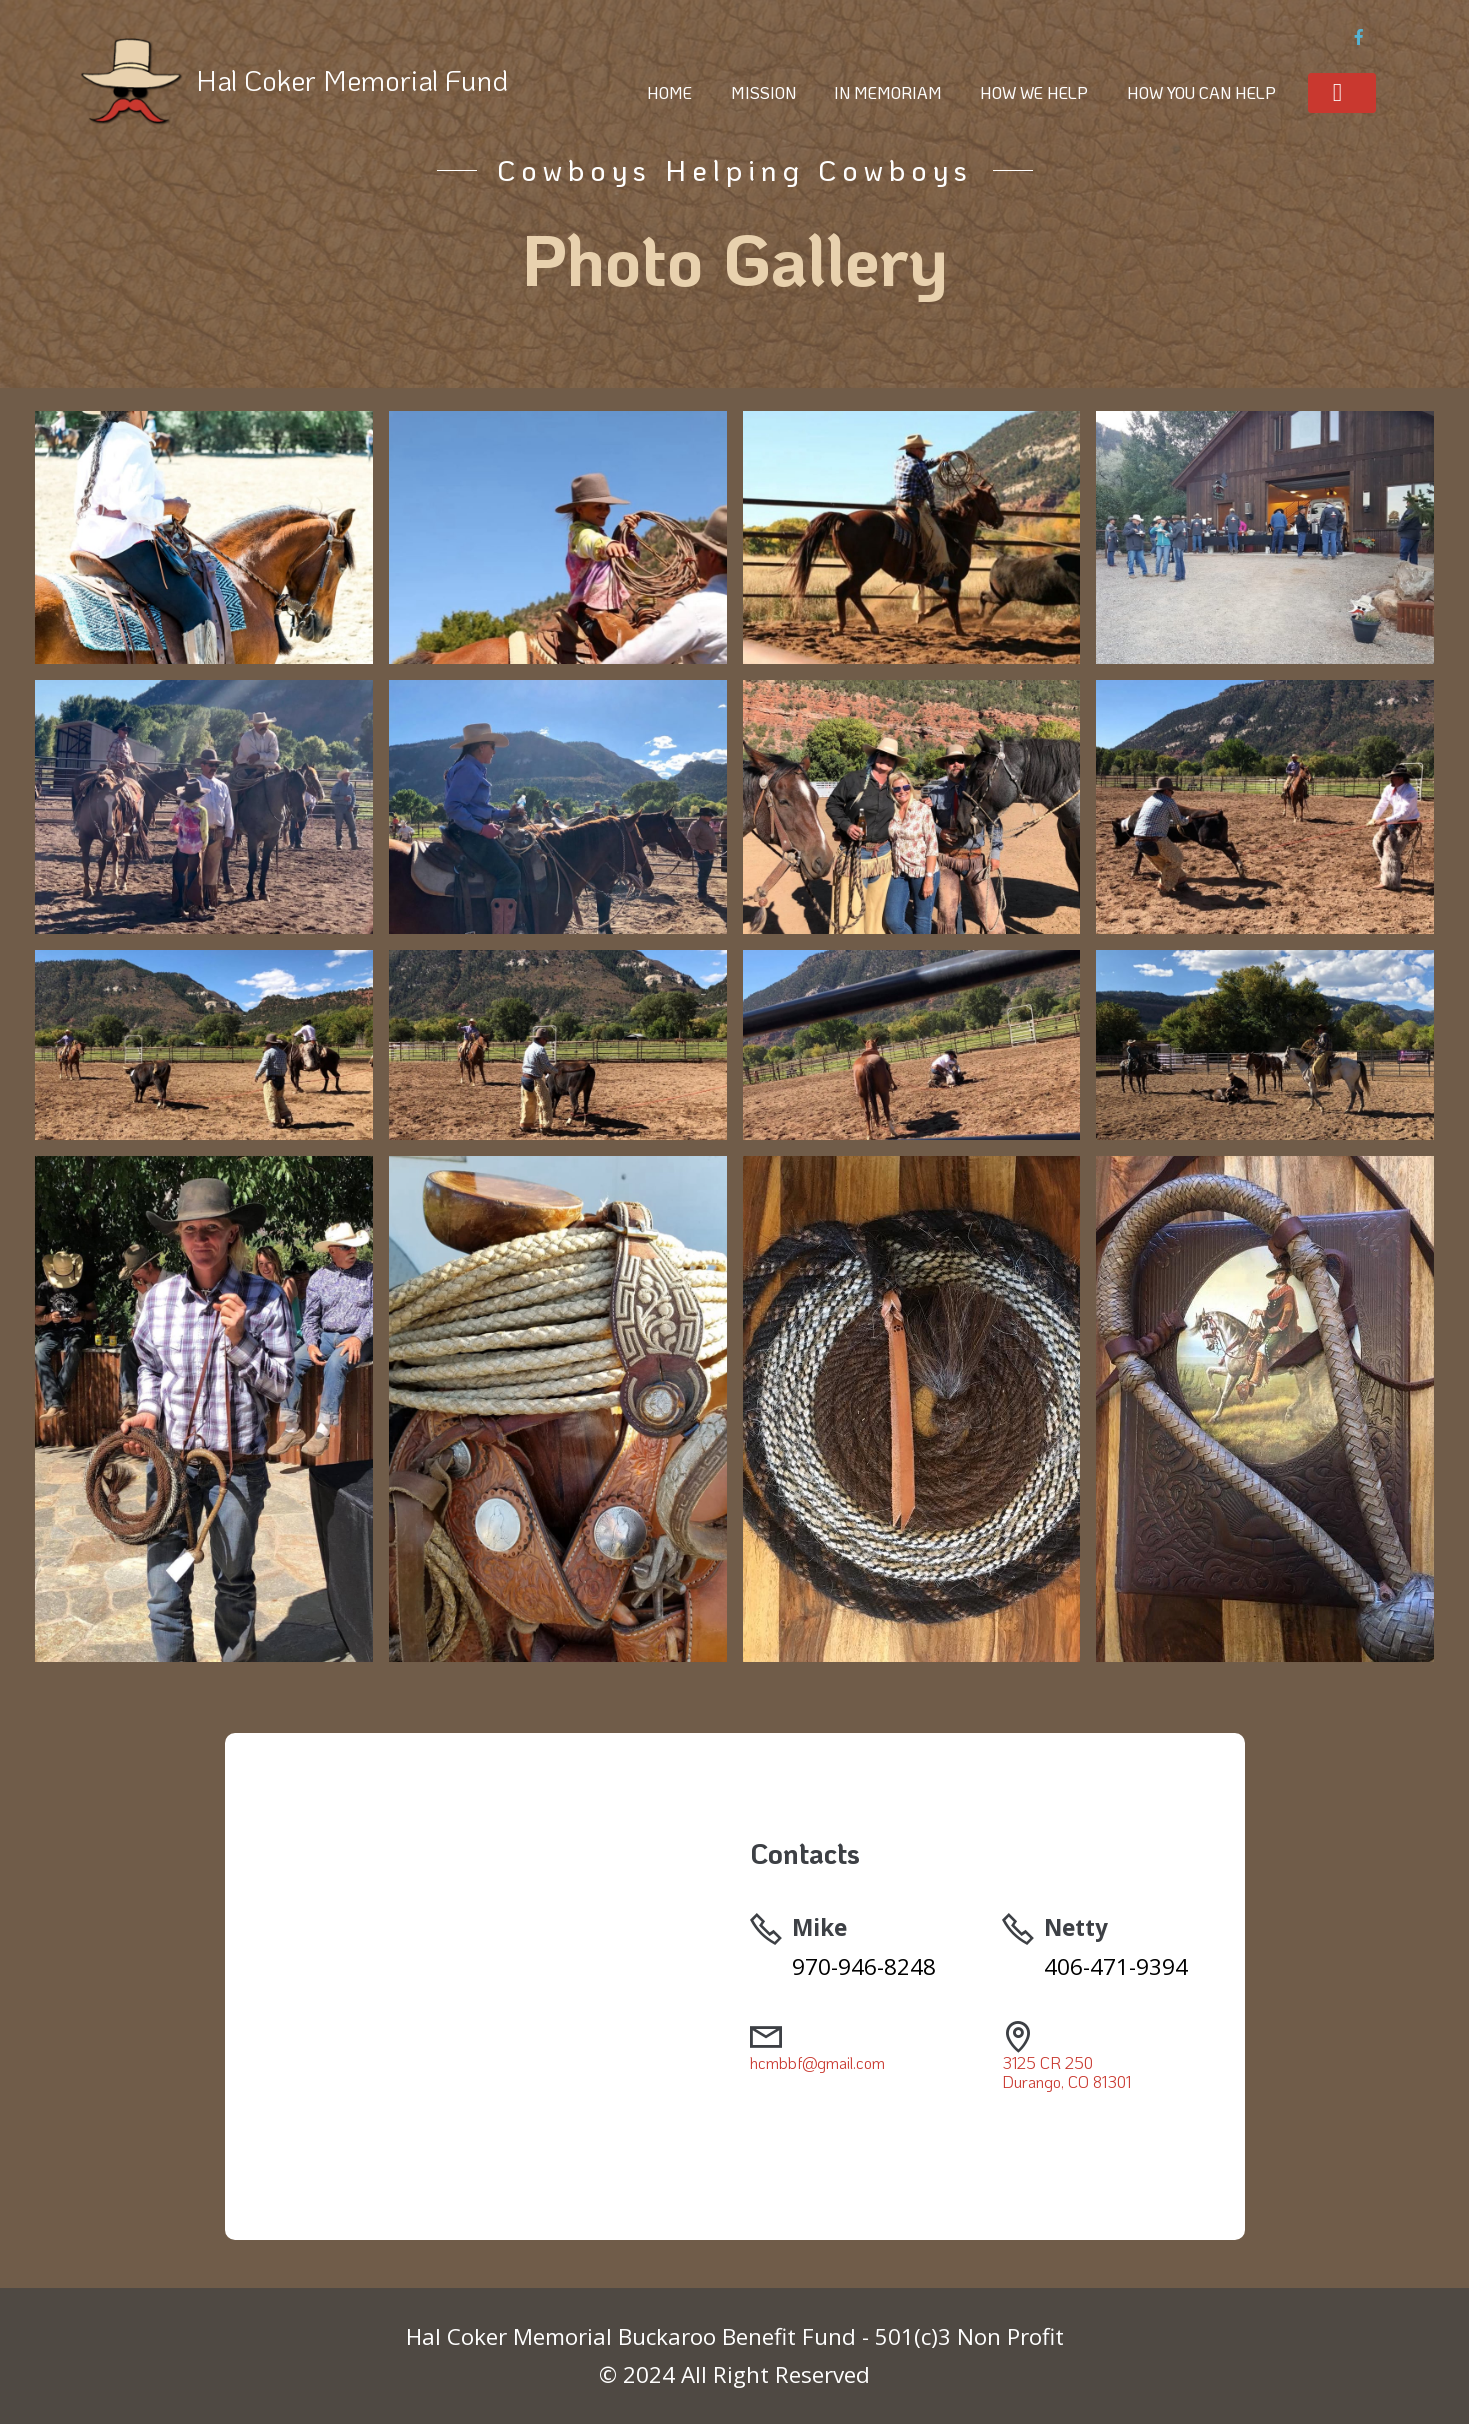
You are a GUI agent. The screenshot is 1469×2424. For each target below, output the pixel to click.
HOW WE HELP (1034, 92)
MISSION (763, 92)
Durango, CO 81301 (1066, 2081)
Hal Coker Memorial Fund (352, 79)
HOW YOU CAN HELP (1201, 92)
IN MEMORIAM (888, 92)
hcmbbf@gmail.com (817, 2062)
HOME (669, 92)
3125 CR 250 (1047, 2062)
